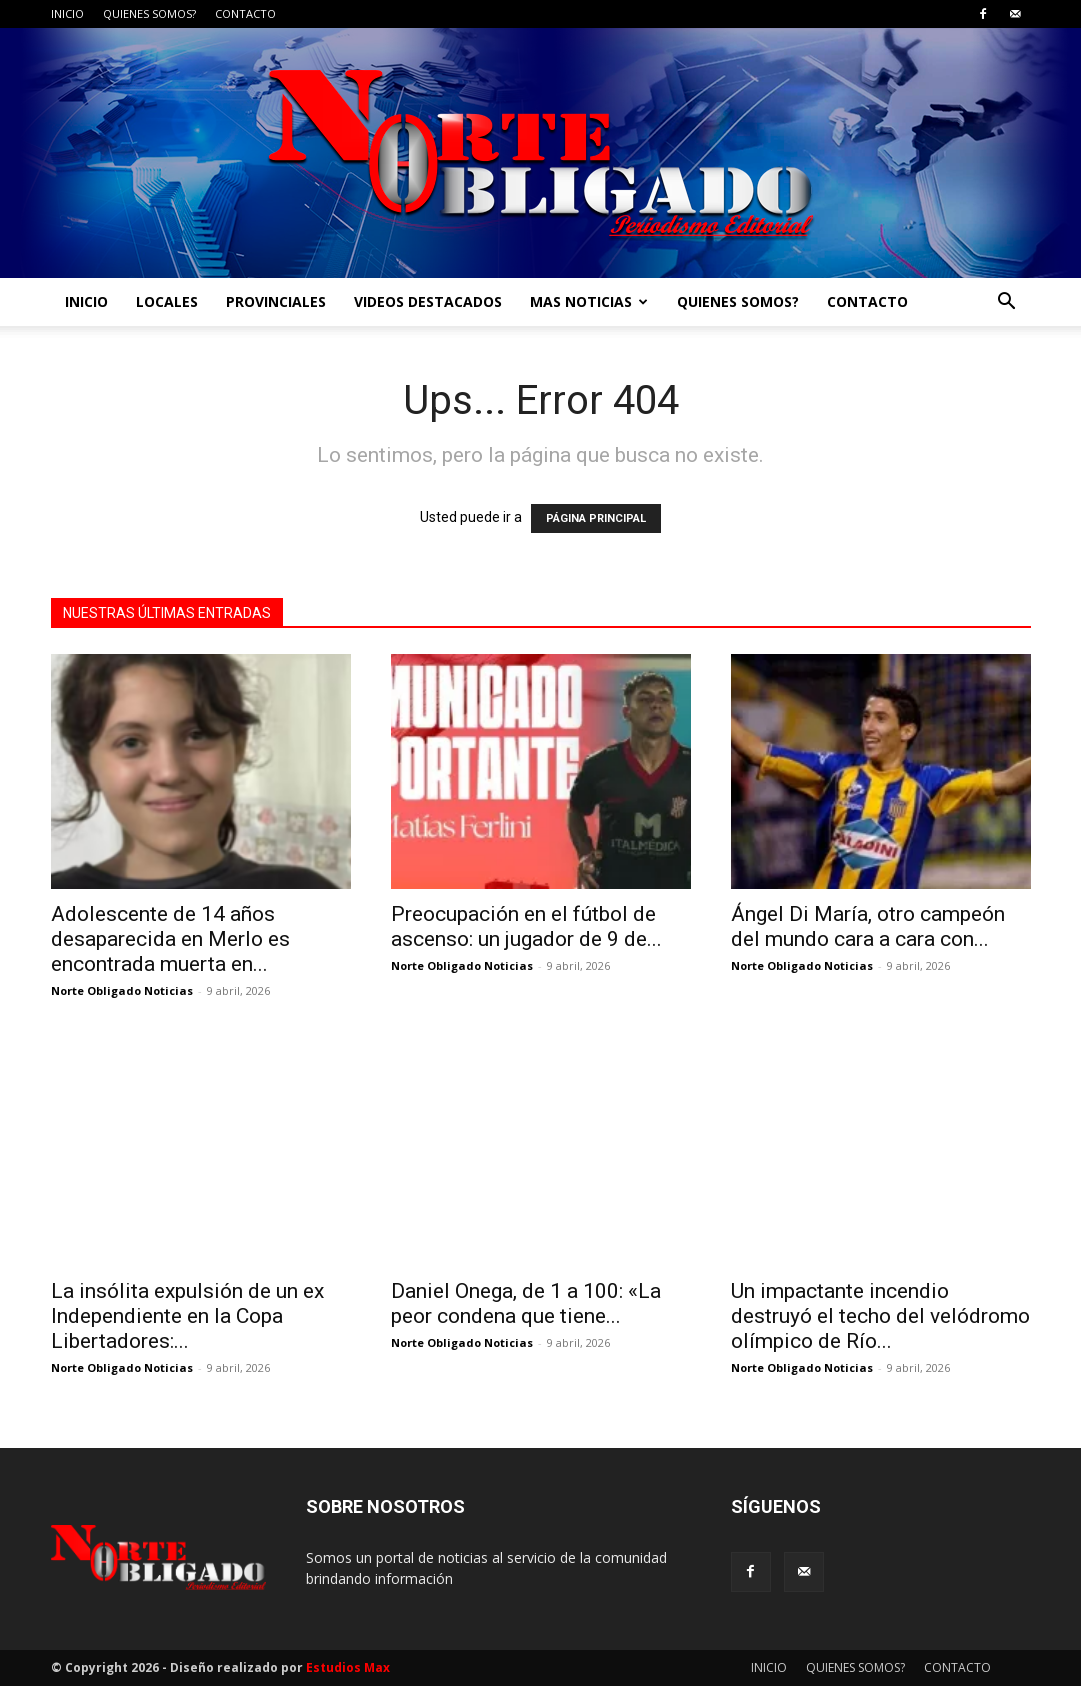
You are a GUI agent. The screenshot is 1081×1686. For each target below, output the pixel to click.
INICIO (67, 13)
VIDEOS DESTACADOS (428, 301)
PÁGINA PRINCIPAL (596, 518)
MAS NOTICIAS (589, 301)
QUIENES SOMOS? (149, 13)
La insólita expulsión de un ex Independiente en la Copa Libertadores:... (187, 1316)
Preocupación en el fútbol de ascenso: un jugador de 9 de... (526, 926)
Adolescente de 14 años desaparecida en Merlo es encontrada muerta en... (170, 939)
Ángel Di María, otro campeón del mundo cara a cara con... (868, 926)
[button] (1007, 303)
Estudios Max (348, 1667)
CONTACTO (245, 13)
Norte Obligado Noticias (122, 990)
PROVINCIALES (276, 301)
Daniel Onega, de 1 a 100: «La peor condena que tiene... (526, 1303)
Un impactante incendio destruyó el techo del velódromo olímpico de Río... (880, 1316)
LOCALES (167, 301)
